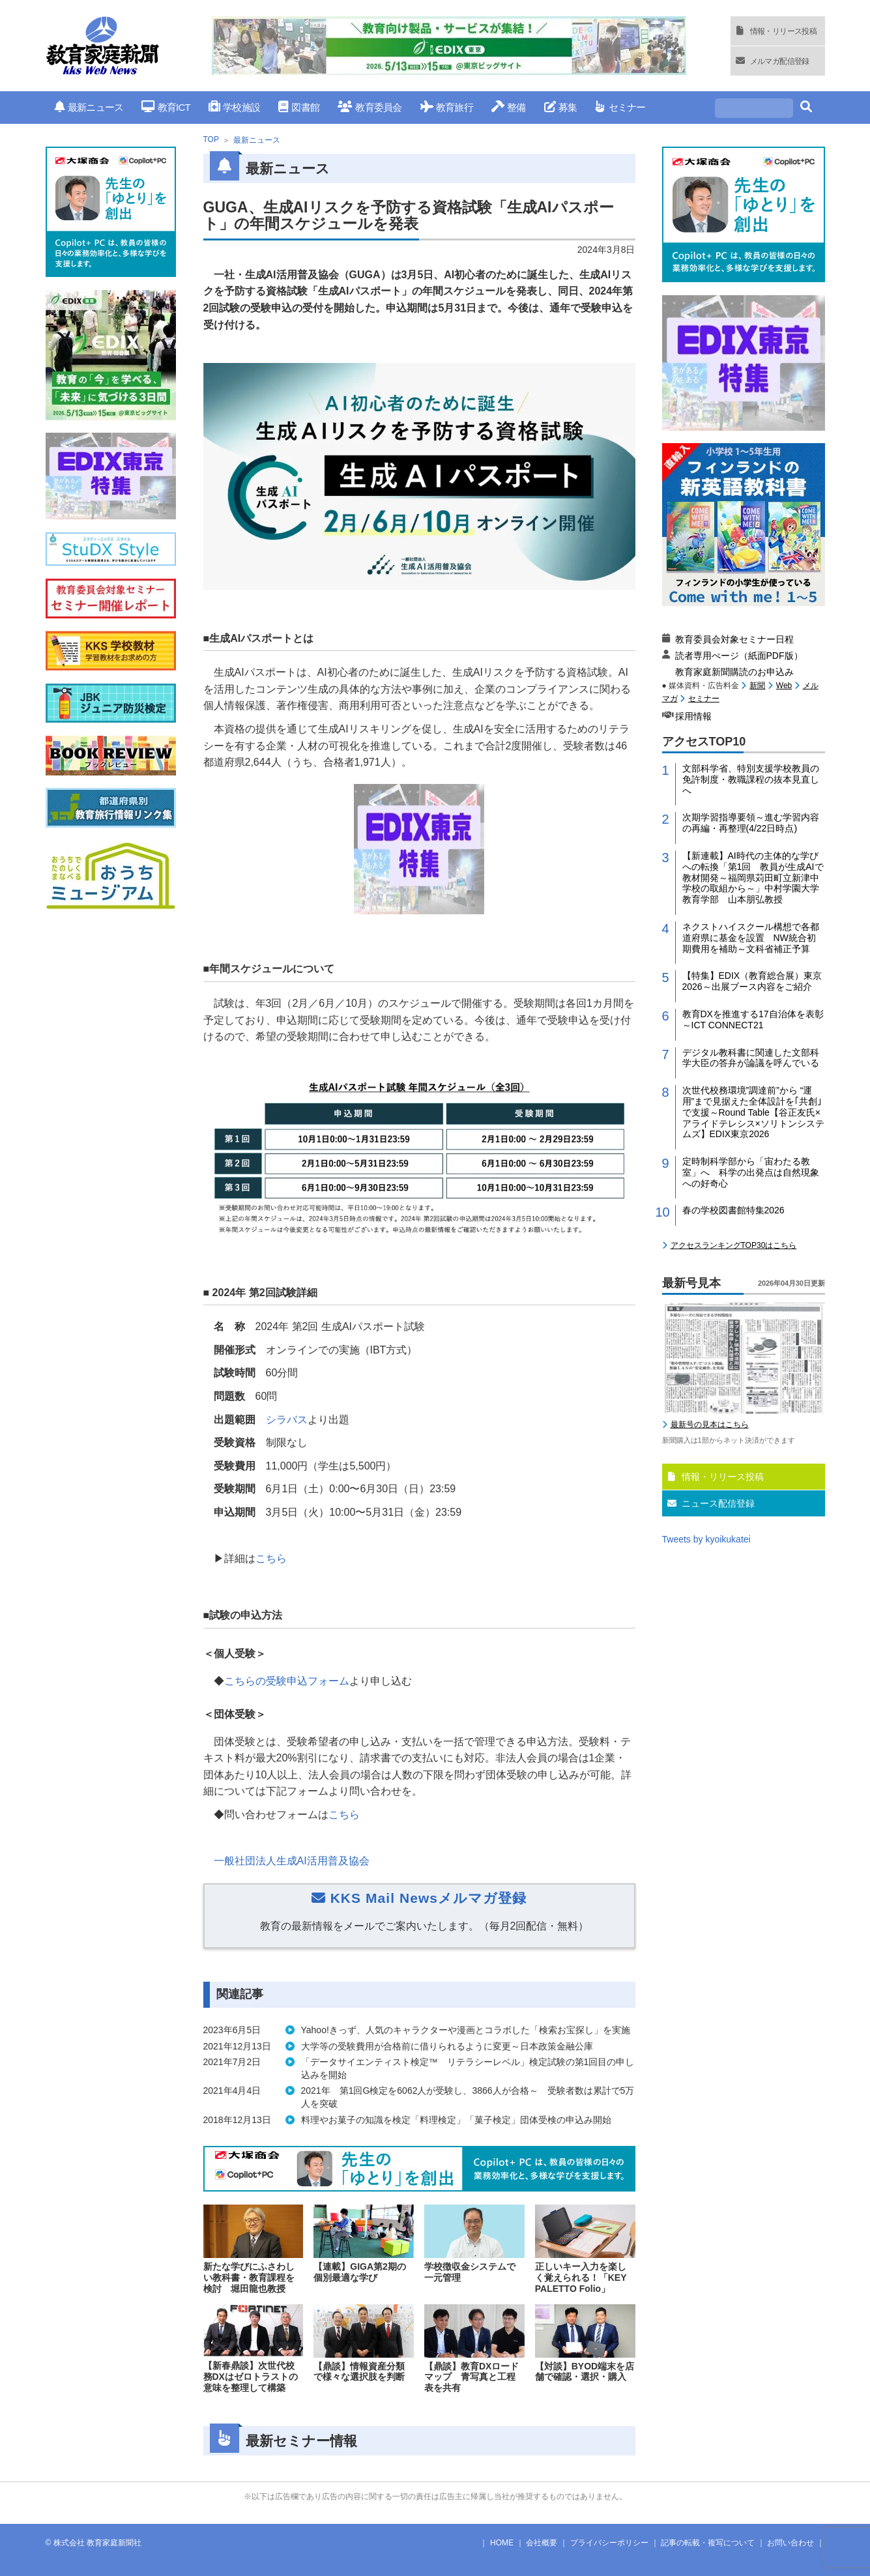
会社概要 (541, 2542)
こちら (271, 1558)
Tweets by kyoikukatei (706, 1539)
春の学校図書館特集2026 (733, 1210)
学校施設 (234, 107)
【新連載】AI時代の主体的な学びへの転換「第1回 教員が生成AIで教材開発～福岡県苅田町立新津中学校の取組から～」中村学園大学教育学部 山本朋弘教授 (753, 877)
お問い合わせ (790, 2542)
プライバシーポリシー (609, 2542)
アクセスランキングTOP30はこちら (734, 1245)
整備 (508, 107)
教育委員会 (370, 107)
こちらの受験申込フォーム (286, 1680)
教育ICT (165, 107)
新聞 (757, 685)
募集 (560, 107)
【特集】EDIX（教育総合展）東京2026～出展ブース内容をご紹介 (752, 981)
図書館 (298, 107)
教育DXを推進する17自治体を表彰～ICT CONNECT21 (753, 1019)
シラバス (287, 1419)
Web (784, 685)
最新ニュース (89, 107)
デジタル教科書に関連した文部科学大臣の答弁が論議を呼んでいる (750, 1058)
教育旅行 (446, 107)
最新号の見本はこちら (710, 1424)
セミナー (620, 107)
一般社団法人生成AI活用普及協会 (292, 1860)
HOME (502, 2542)
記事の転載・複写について (708, 2542)
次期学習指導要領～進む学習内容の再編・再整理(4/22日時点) (750, 822)
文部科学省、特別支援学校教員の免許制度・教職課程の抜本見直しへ (750, 779)
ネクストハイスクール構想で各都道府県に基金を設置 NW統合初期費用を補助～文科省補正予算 (750, 937)
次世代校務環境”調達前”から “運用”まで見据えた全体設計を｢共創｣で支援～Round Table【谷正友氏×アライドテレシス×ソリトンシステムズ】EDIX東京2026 (753, 1112)
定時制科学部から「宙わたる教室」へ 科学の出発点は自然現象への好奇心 (750, 1172)
